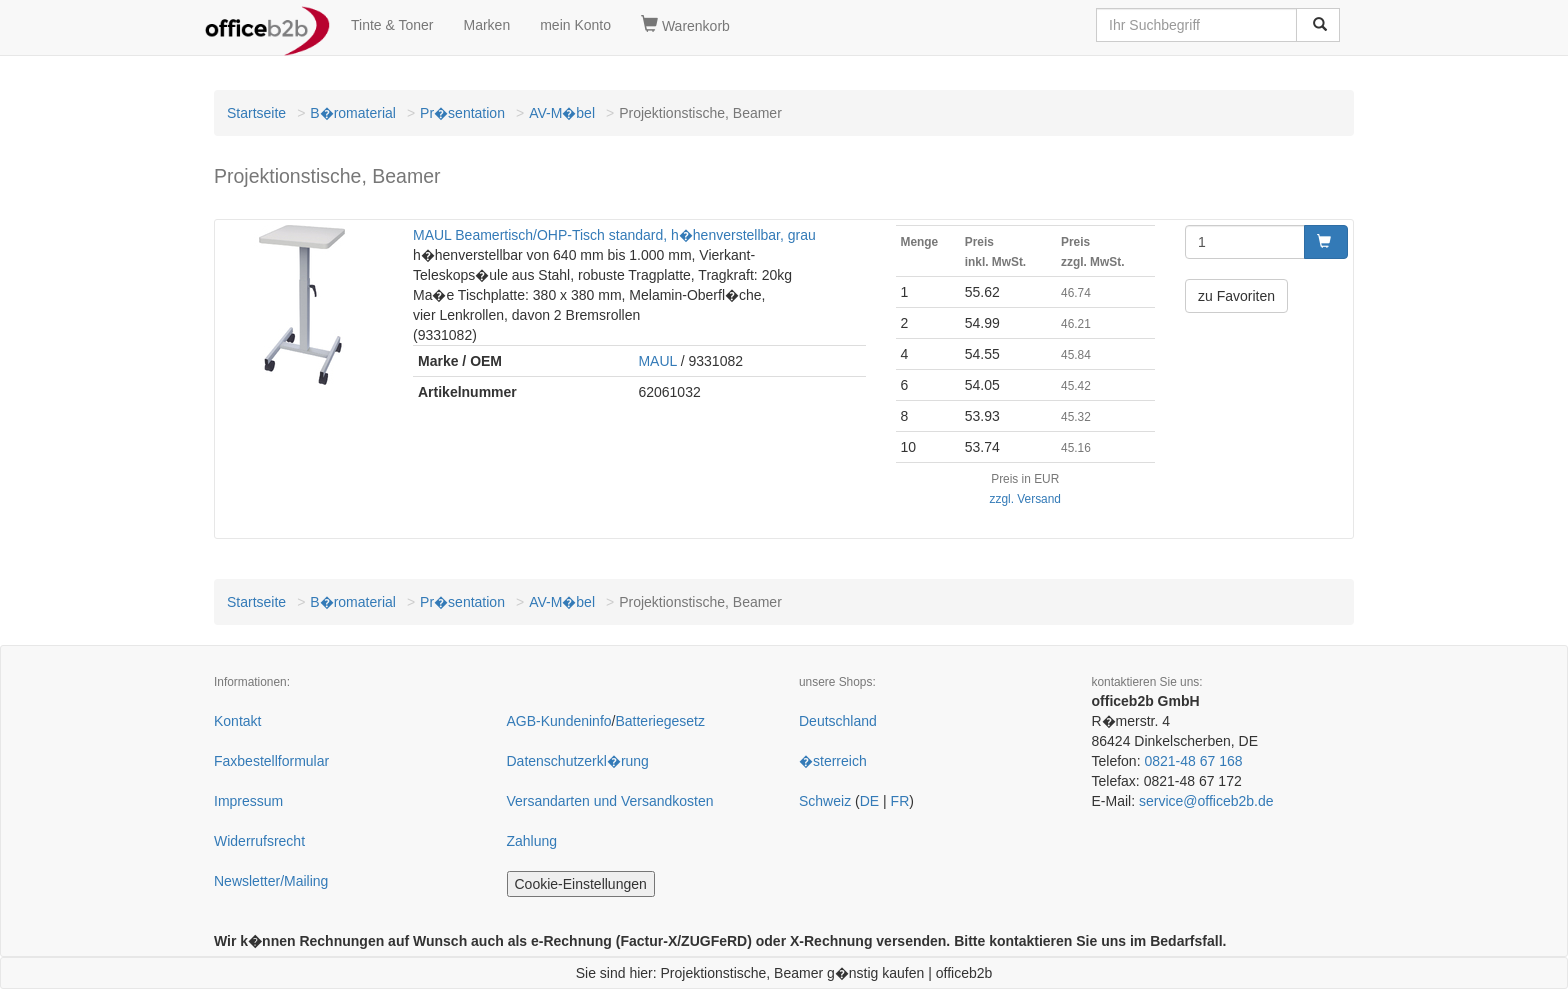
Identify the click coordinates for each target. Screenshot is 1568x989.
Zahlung (532, 841)
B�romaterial (353, 113)
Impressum (248, 801)
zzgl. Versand (1025, 499)
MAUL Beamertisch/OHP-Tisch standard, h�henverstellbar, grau (614, 235)
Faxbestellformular (271, 761)
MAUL (657, 361)
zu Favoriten (1236, 296)
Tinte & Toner (392, 25)
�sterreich (833, 761)
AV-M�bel (562, 113)
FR (900, 801)
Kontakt (237, 721)
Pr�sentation (462, 113)
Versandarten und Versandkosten (610, 801)
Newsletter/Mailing (271, 881)
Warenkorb (685, 25)
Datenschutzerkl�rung (578, 761)
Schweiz (825, 801)
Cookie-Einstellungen (581, 884)
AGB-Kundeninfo (559, 721)
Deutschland (838, 721)
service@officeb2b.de (1206, 801)
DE (869, 801)
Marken (487, 25)
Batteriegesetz (660, 721)
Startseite (256, 113)
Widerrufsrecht (259, 841)
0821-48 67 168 (1193, 761)
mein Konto (575, 25)
